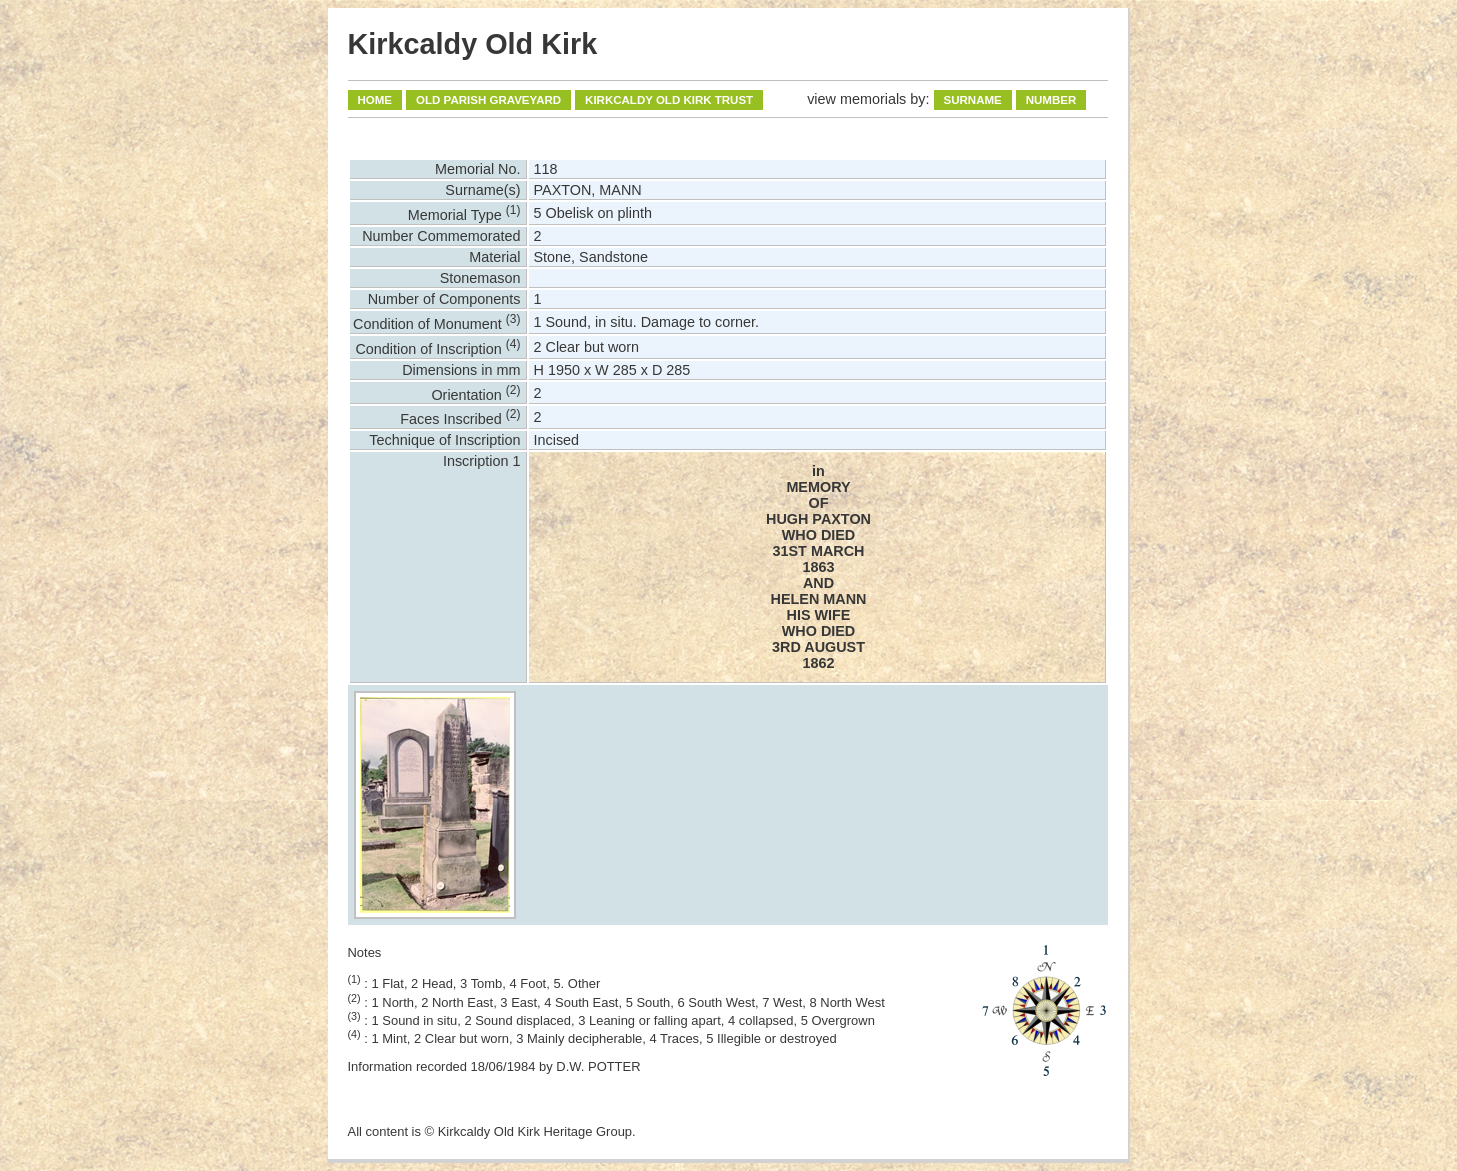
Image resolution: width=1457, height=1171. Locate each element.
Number (1051, 100)
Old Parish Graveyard (488, 100)
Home (375, 100)
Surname (973, 100)
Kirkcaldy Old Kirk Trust (669, 100)
